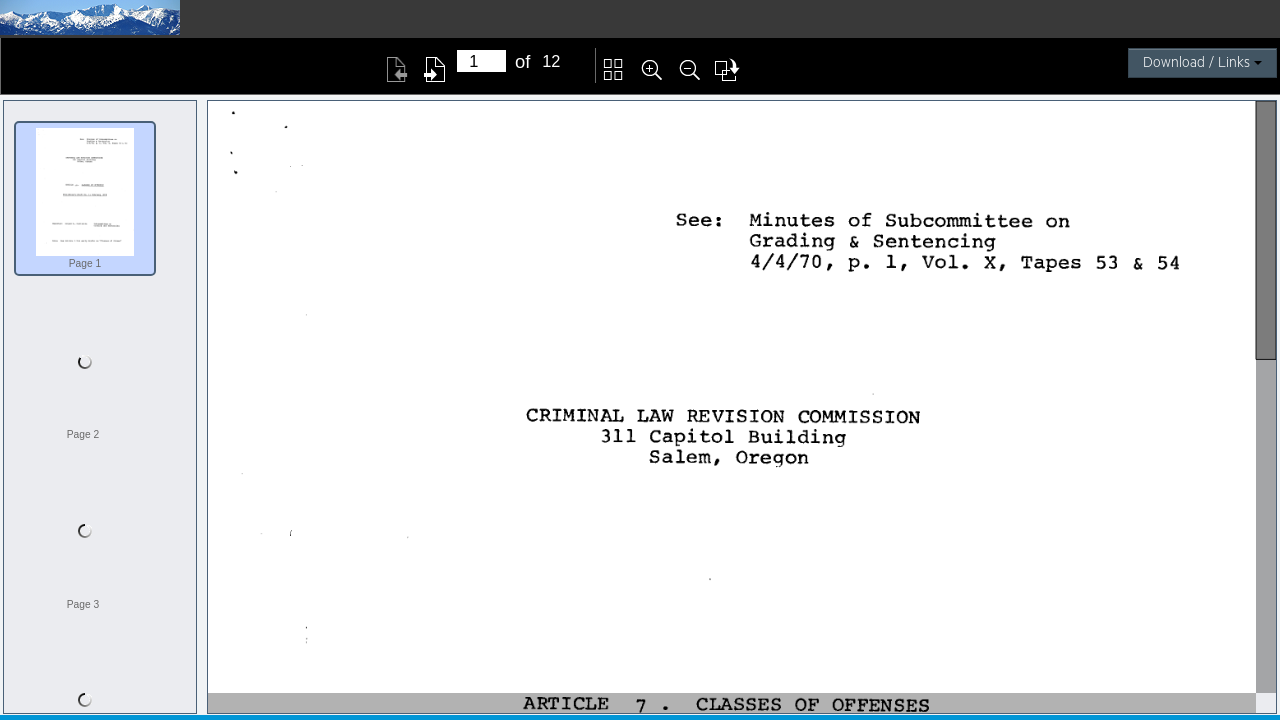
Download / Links (1202, 63)
